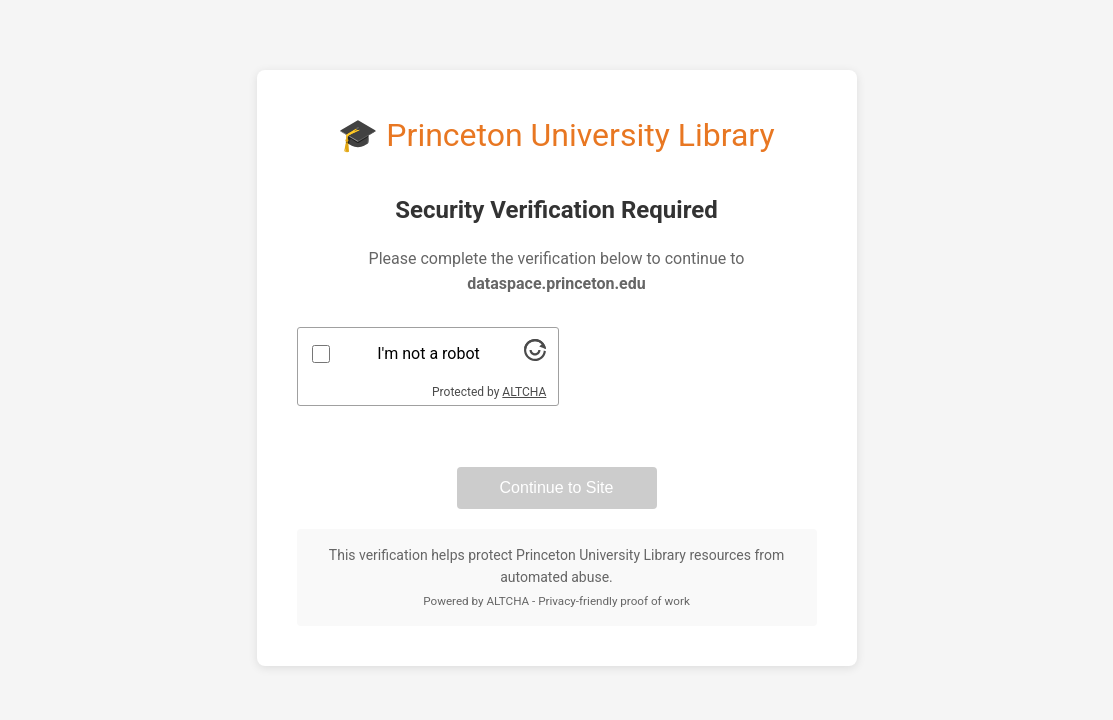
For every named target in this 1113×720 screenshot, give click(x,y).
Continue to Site (557, 487)
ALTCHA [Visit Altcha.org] (524, 392)
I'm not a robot (428, 353)
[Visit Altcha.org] (535, 355)
